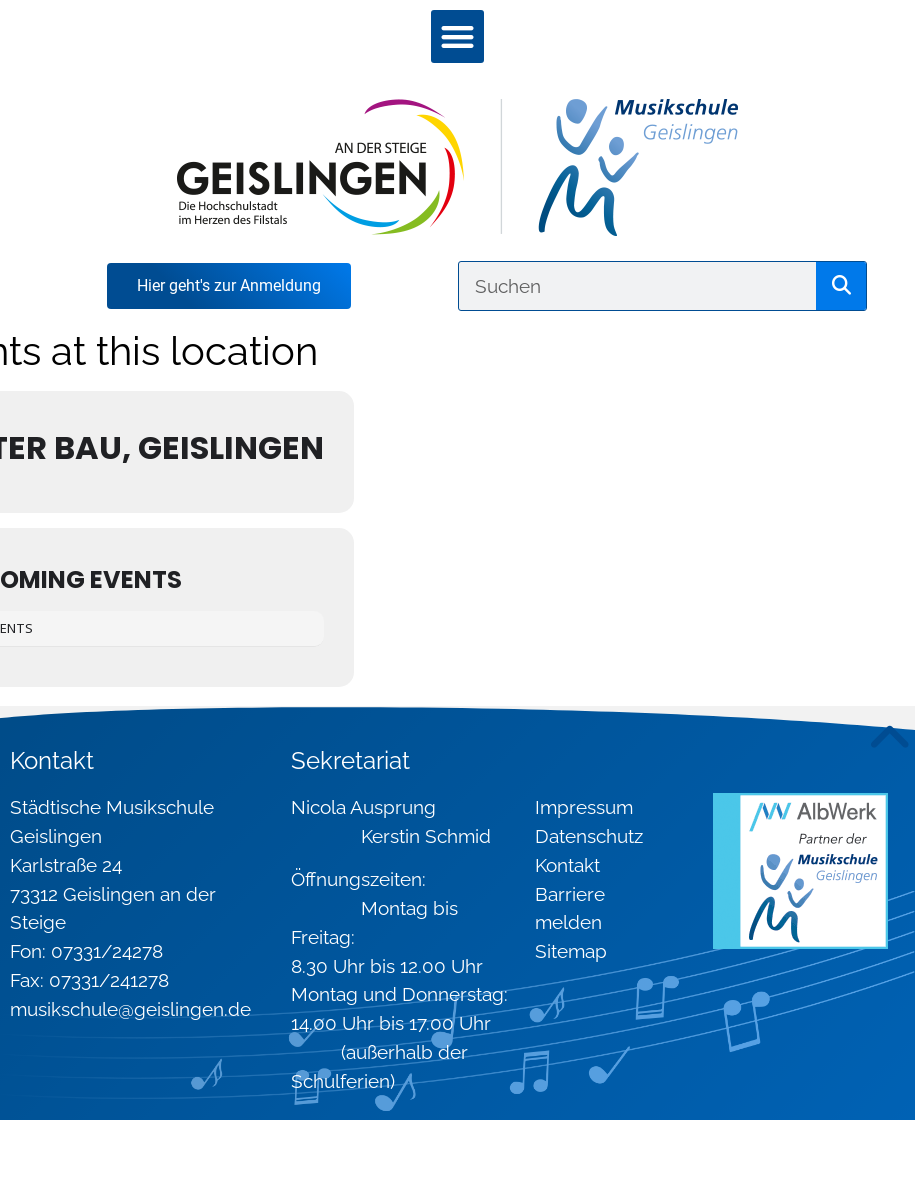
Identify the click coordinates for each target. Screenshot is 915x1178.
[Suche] (841, 286)
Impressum (584, 807)
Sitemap (571, 951)
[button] (457, 36)
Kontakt (567, 865)
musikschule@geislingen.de (130, 1009)
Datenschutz (589, 836)
